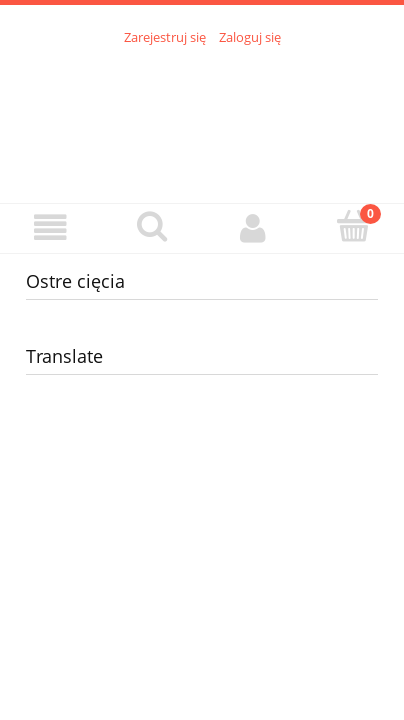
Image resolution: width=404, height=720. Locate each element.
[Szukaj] (151, 226)
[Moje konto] (252, 227)
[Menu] (50, 227)
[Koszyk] (353, 226)
